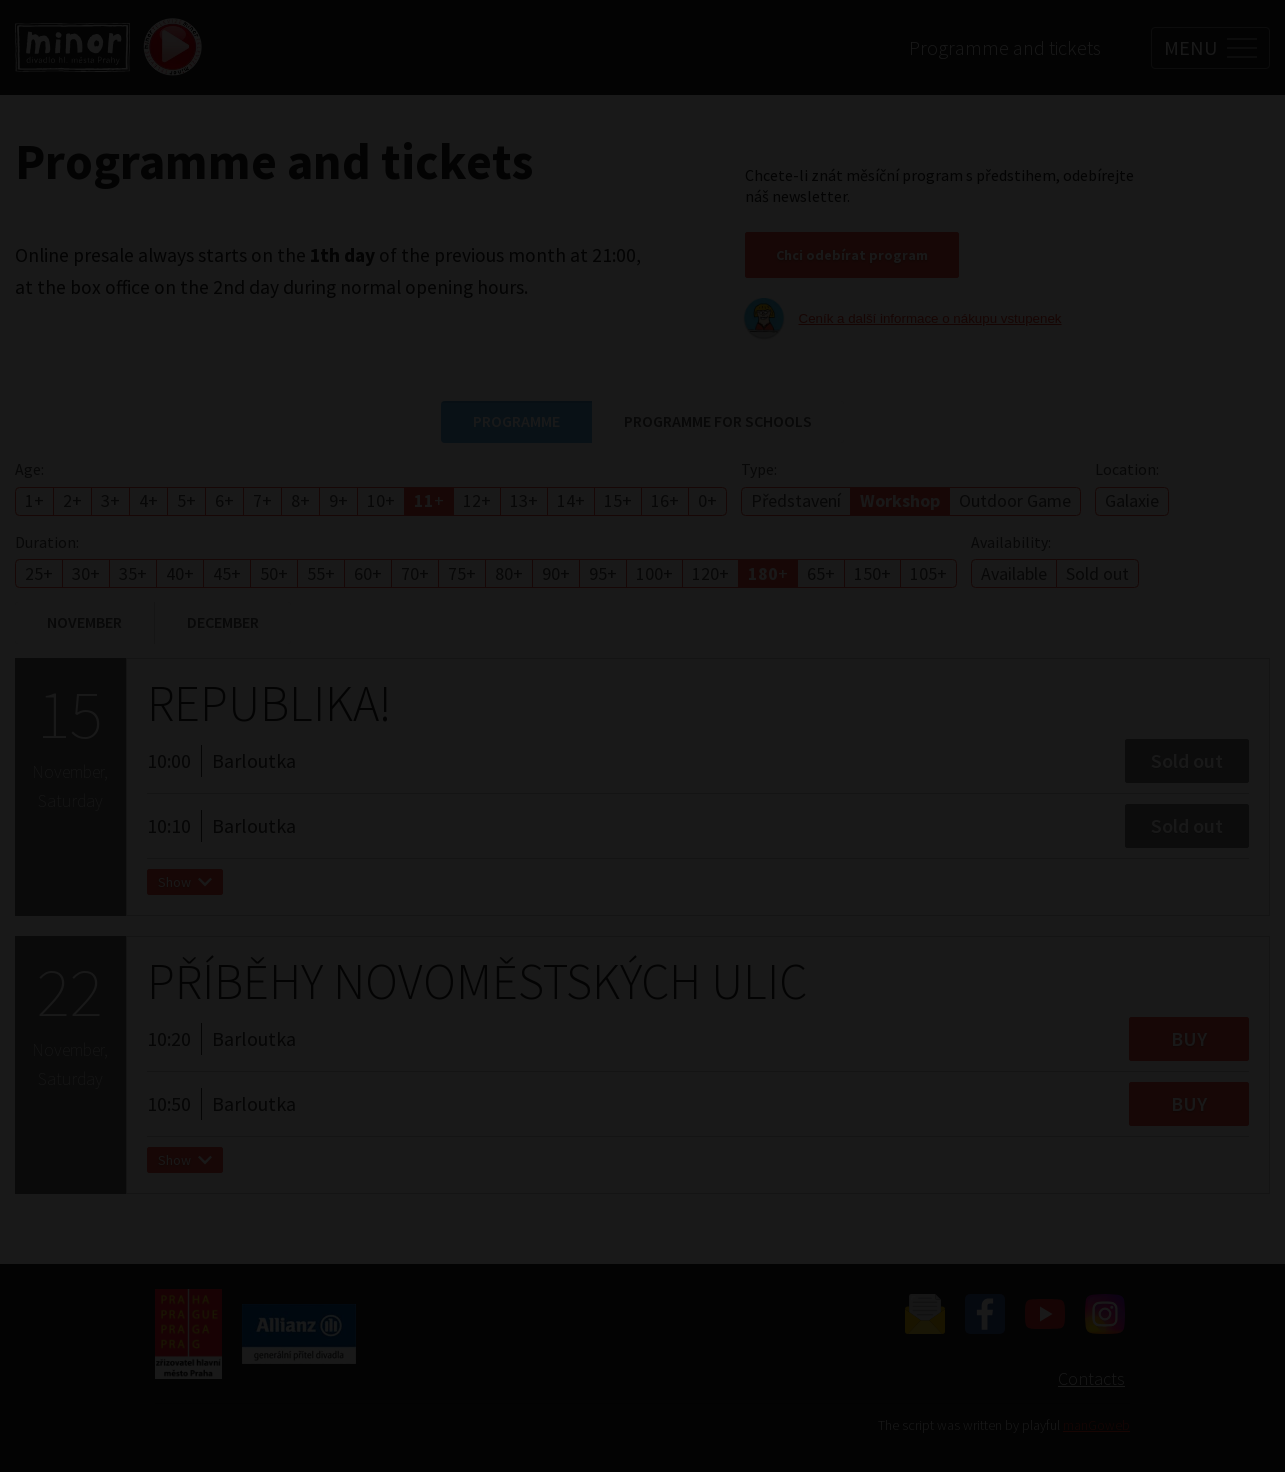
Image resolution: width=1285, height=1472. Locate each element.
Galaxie (1132, 500)
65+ (821, 573)
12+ (477, 500)
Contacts (1091, 1378)
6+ (224, 500)
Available (1014, 573)
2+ (72, 500)
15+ (618, 500)
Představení (796, 500)
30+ (86, 573)
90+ (556, 573)
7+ (262, 500)
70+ (415, 573)
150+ (872, 573)
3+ (110, 500)
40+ (180, 573)
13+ (524, 500)
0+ (707, 500)
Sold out (1097, 573)
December (223, 622)
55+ (321, 573)
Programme (516, 421)
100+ (654, 573)
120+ (710, 573)
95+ (603, 573)
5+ (186, 500)
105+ (928, 573)
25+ (39, 573)
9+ (338, 500)
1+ (34, 500)
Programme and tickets (1005, 47)
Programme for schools (718, 421)
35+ (133, 573)
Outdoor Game (1015, 500)
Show (185, 890)
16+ (665, 500)
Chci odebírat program (852, 255)
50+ (274, 573)
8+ (300, 500)
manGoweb (1096, 1425)
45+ (227, 573)
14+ (571, 500)
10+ (381, 500)
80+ (509, 573)
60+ (368, 573)
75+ (462, 573)
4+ (148, 500)
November (84, 622)
